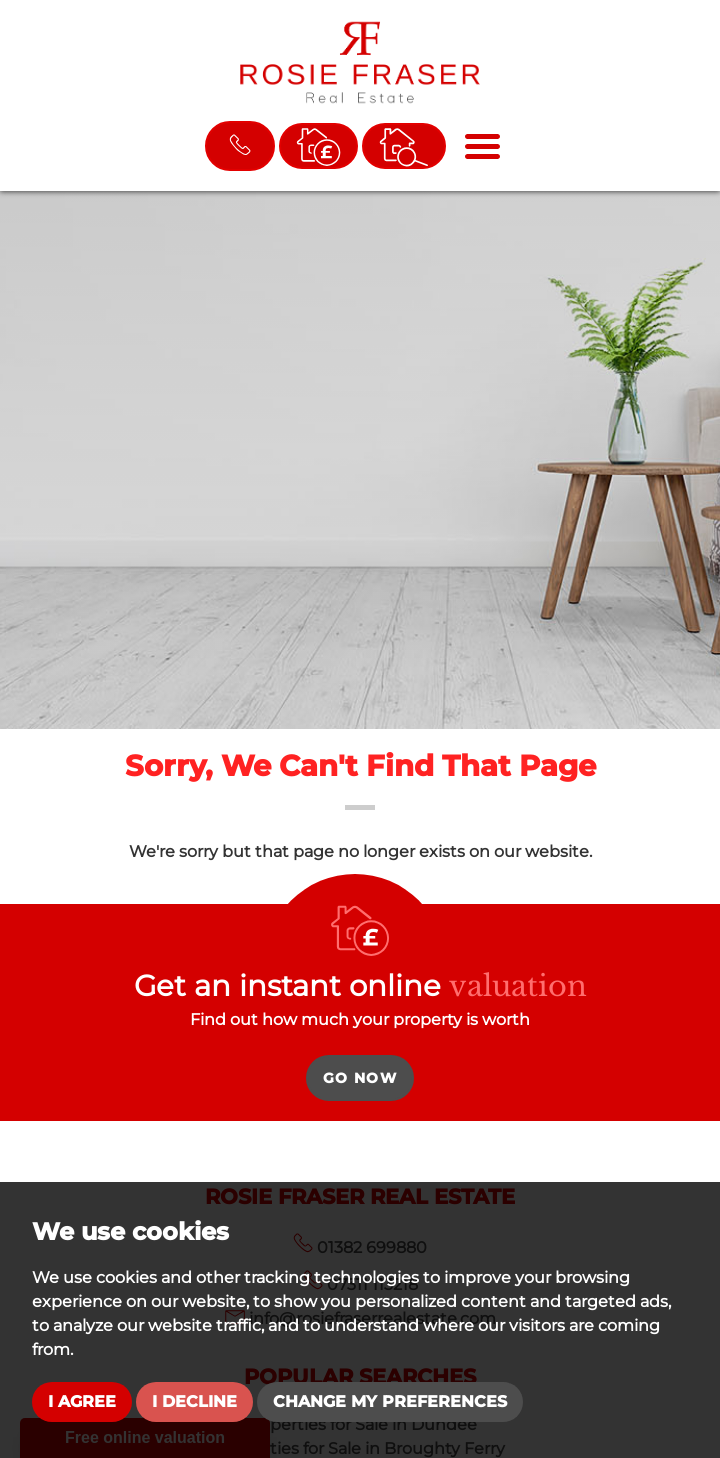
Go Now (360, 1078)
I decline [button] (194, 1401)
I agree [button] (82, 1401)
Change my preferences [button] (390, 1401)
